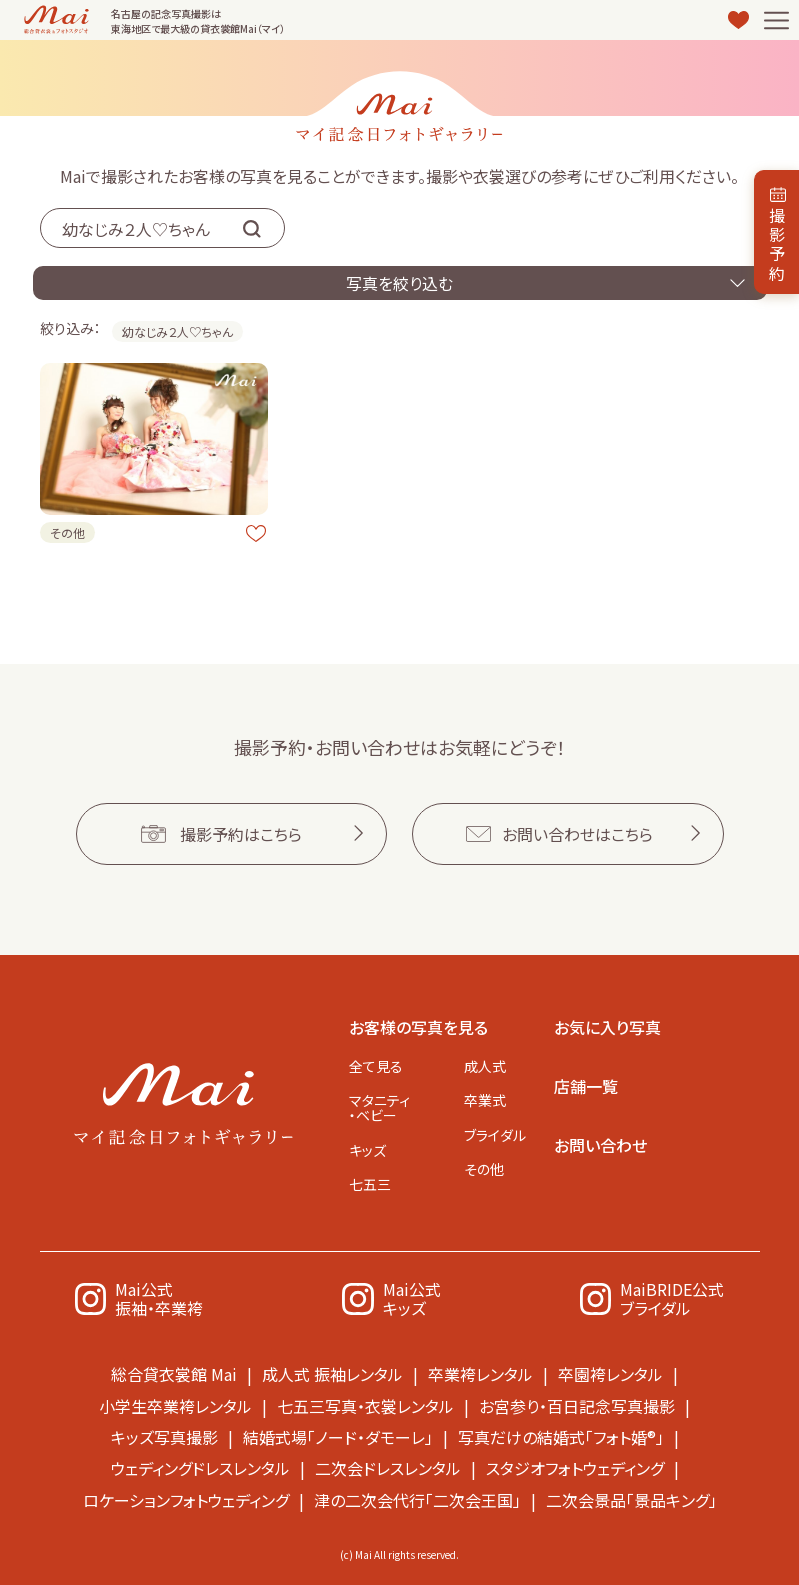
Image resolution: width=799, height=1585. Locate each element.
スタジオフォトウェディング (575, 1467)
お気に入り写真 (607, 1024)
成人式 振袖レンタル (332, 1374)
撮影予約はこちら (241, 831)
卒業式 (485, 1098)
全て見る (376, 1063)
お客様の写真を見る (418, 1024)
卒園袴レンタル (610, 1374)
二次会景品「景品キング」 (631, 1498)
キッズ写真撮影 (164, 1436)
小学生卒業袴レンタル (175, 1405)
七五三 (370, 1184)
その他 (484, 1169)
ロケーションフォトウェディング (186, 1498)
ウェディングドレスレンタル (200, 1467)
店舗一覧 (586, 1083)
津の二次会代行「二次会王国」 (417, 1498)
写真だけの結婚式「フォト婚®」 (561, 1436)
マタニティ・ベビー (379, 1105)
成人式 (485, 1063)
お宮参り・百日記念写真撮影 (577, 1405)
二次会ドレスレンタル (388, 1467)
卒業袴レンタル (480, 1374)
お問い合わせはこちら (577, 831)
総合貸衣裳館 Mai (174, 1374)
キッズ (367, 1149)
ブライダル (495, 1134)
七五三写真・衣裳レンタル (365, 1405)
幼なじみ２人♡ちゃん (177, 331)
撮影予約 (777, 244)
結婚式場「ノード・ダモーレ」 (338, 1436)
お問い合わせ (600, 1142)
